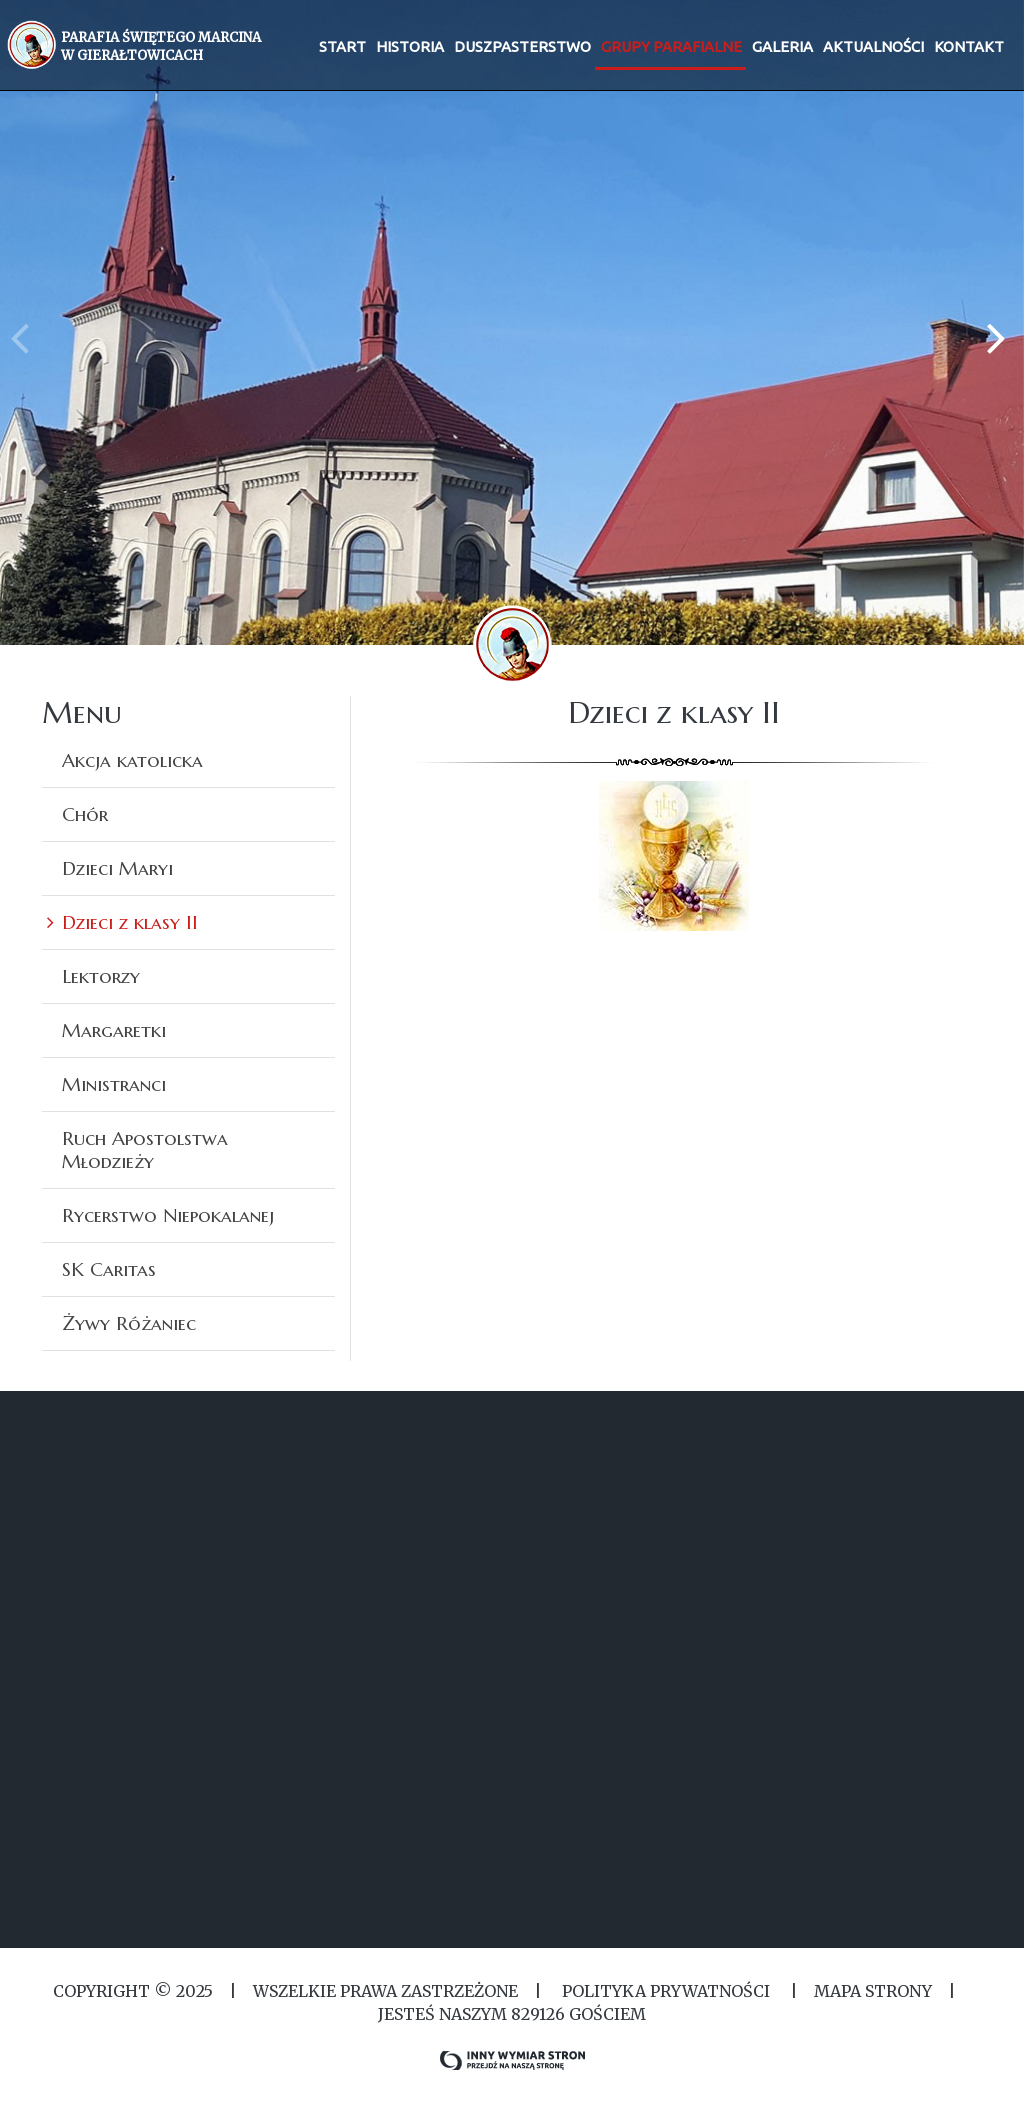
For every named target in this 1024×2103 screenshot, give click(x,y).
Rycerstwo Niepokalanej (168, 1215)
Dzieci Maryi (117, 868)
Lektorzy (101, 976)
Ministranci (114, 1084)
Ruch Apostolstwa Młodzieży (145, 1149)
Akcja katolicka (132, 760)
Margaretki (114, 1030)
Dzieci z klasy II (130, 922)
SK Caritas (109, 1269)
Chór (85, 814)
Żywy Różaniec (129, 1323)
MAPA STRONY (873, 1991)
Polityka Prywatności (666, 1991)
